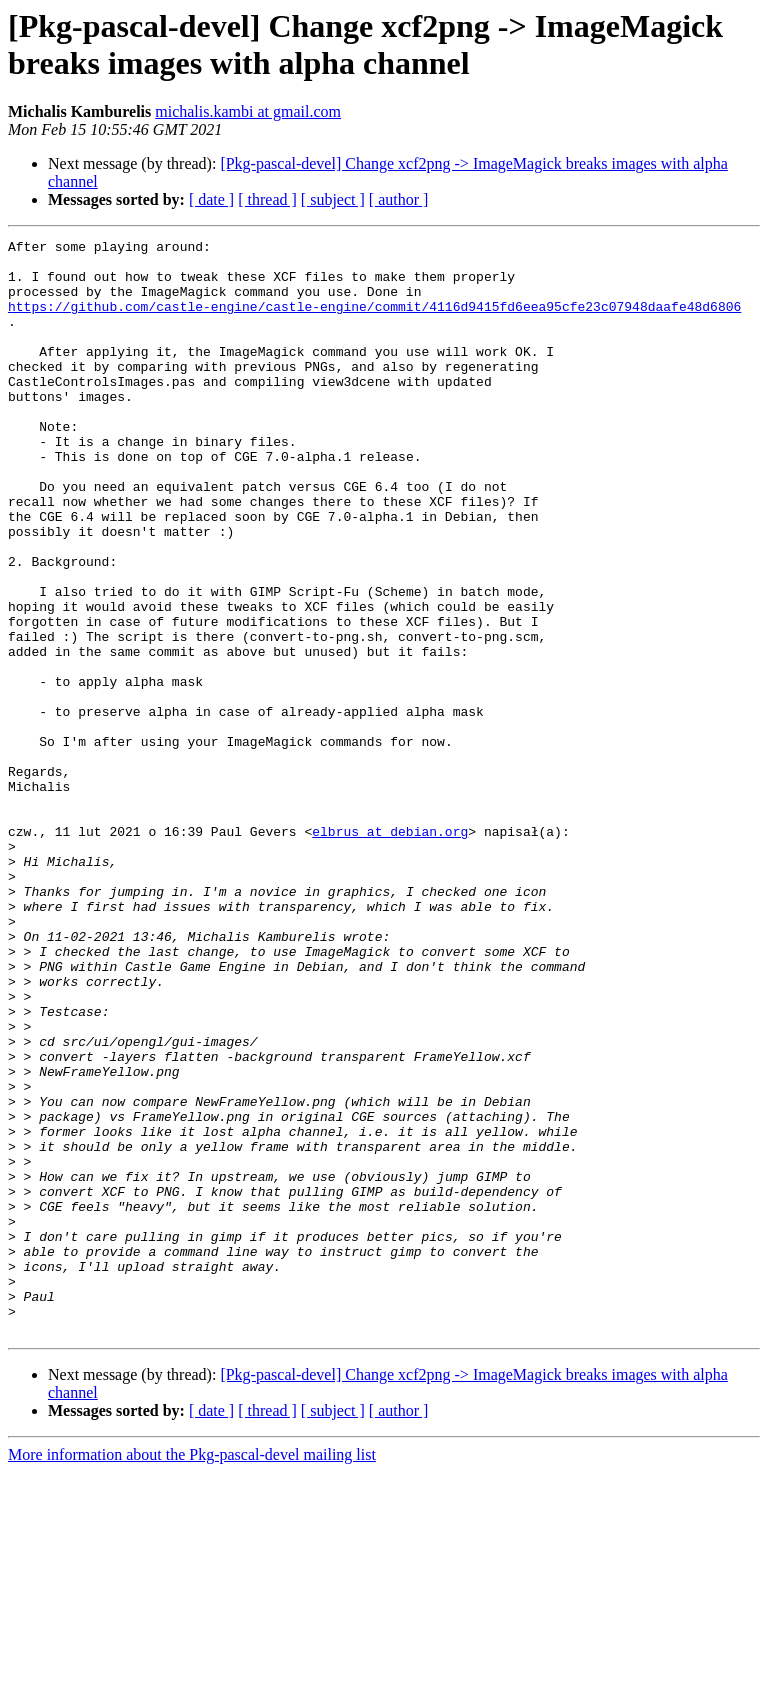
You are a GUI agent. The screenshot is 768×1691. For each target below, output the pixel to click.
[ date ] (211, 199)
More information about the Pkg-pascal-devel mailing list (192, 1673)
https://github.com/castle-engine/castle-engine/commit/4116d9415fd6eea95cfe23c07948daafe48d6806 (374, 321)
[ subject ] (333, 199)
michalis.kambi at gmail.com (248, 111)
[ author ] (399, 199)
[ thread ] (267, 199)
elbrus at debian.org (390, 951)
